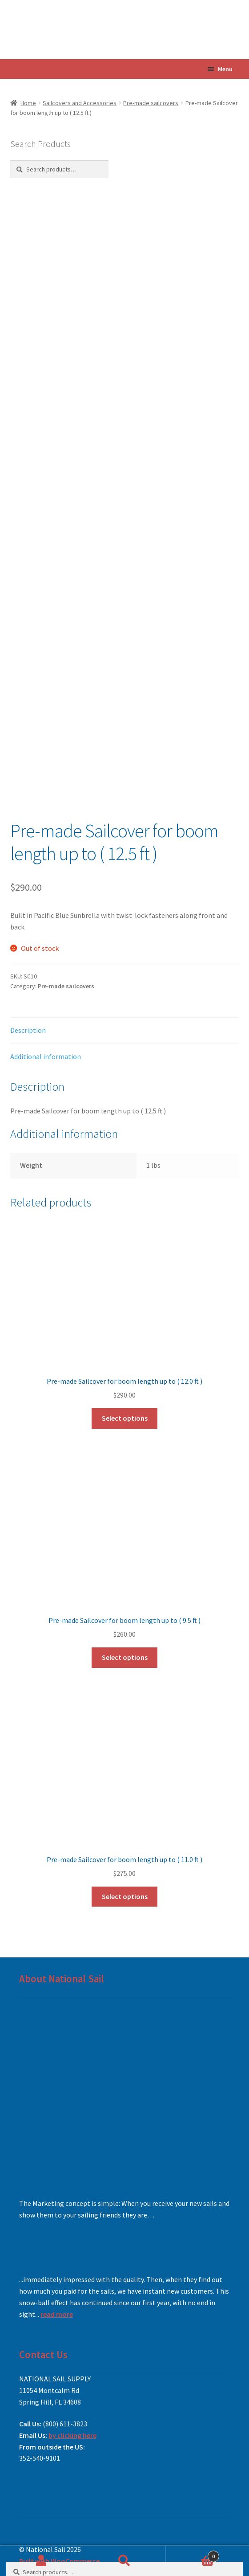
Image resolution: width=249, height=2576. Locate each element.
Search (124, 2561)
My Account (41, 2561)
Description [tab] (28, 1030)
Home (28, 103)
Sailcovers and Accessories (79, 103)
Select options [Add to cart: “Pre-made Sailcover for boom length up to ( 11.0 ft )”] (125, 1896)
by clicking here (72, 2435)
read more (56, 2314)
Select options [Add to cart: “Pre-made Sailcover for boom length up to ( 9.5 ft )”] (125, 1657)
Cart (192, 2554)
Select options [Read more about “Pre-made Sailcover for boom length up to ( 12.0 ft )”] (125, 1418)
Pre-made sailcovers (150, 103)
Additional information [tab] (45, 1056)
